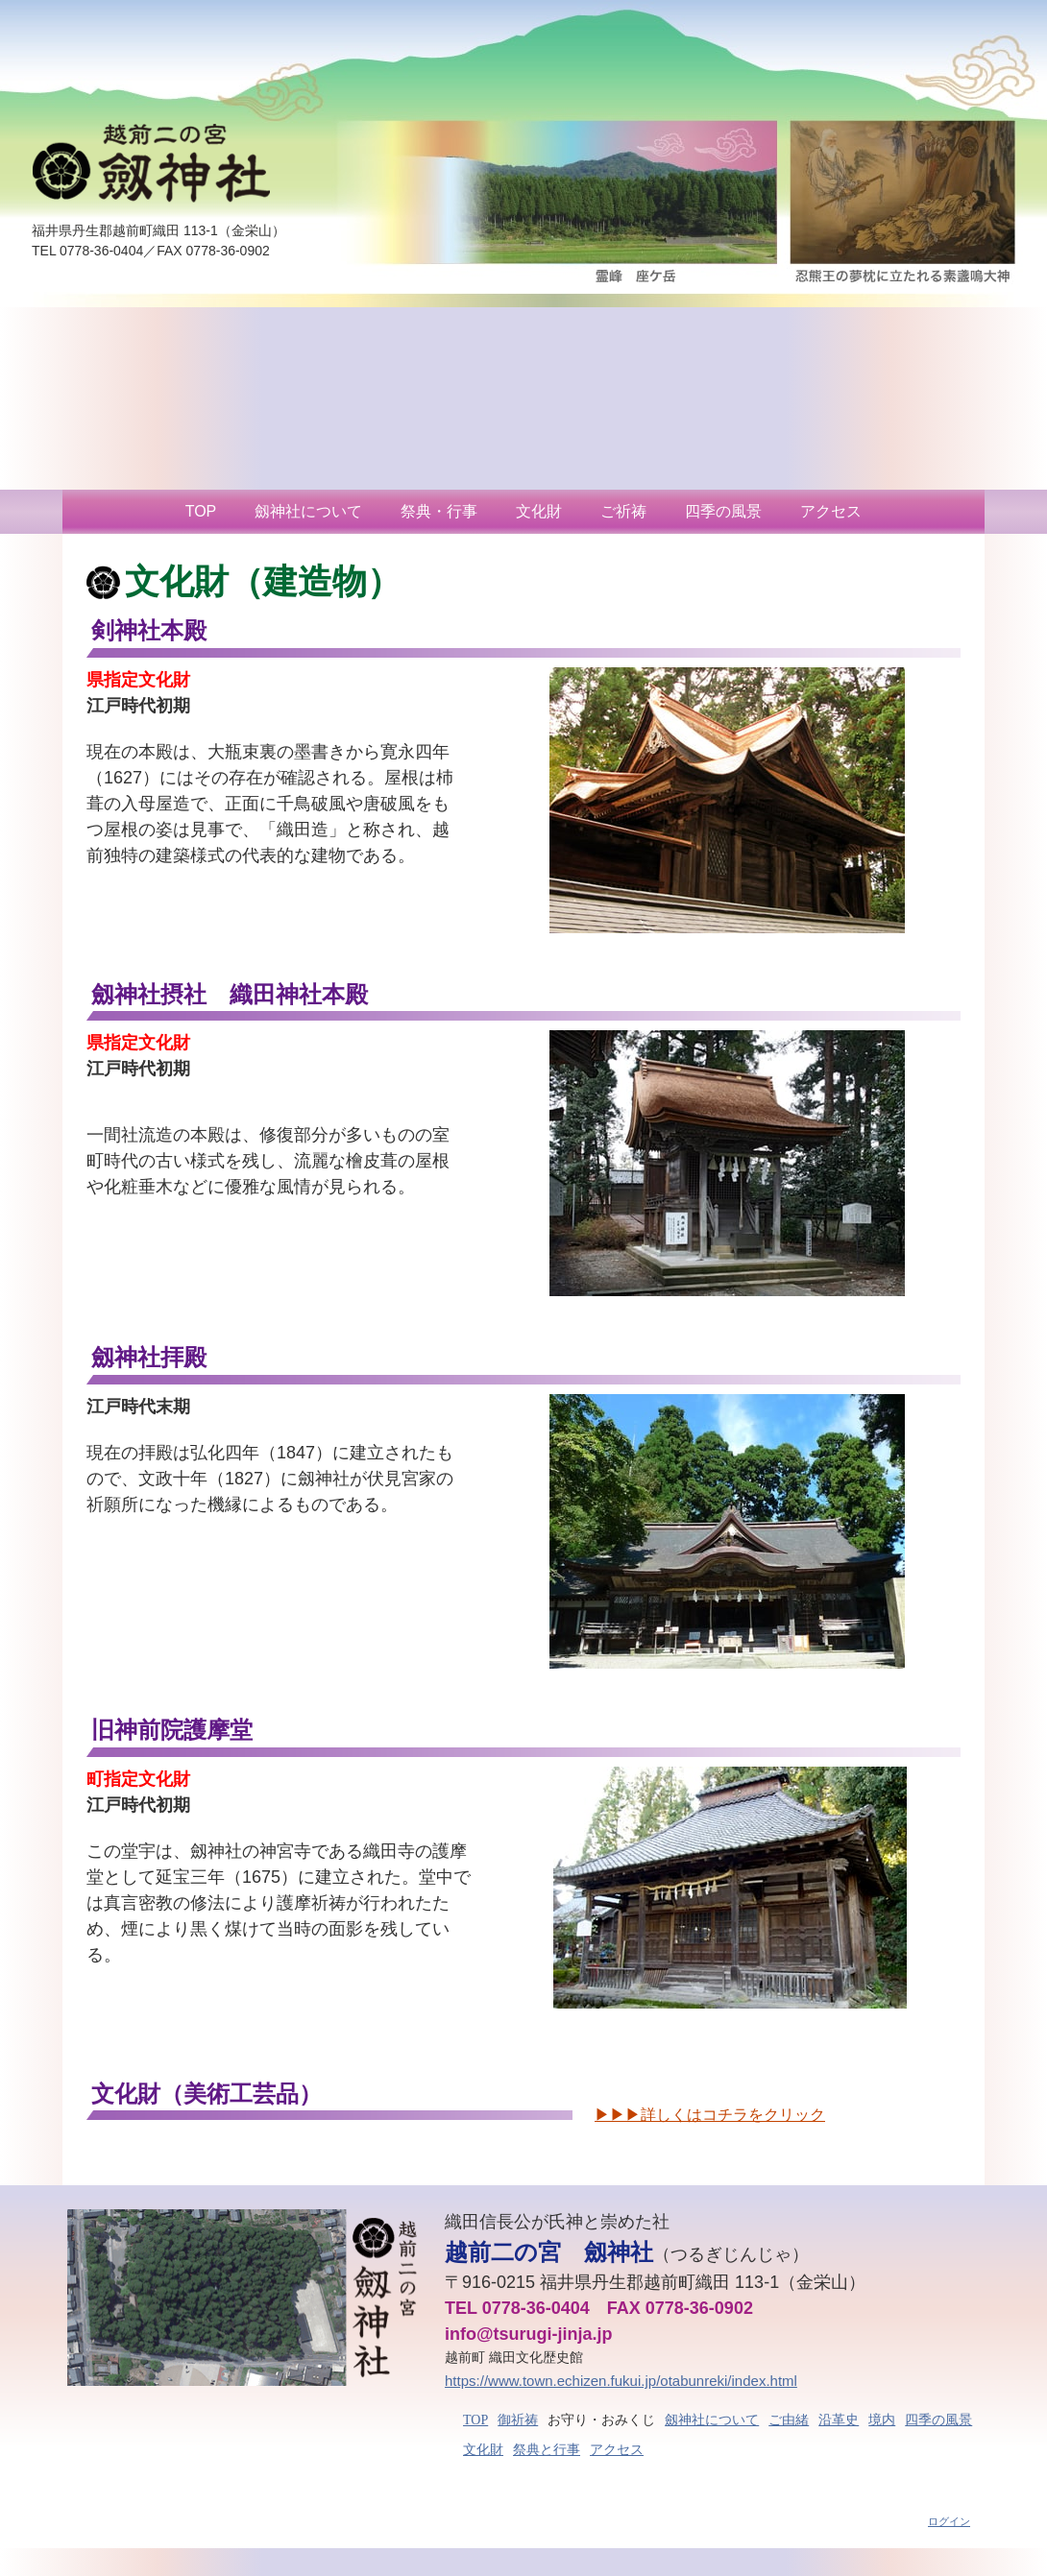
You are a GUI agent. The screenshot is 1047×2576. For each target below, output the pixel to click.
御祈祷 (518, 2420)
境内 (881, 2420)
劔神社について (308, 511)
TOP (201, 511)
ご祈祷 (623, 511)
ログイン (949, 2521)
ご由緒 (788, 2420)
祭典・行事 (439, 511)
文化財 (539, 511)
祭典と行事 (546, 2450)
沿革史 (838, 2420)
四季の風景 (723, 511)
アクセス (831, 511)
